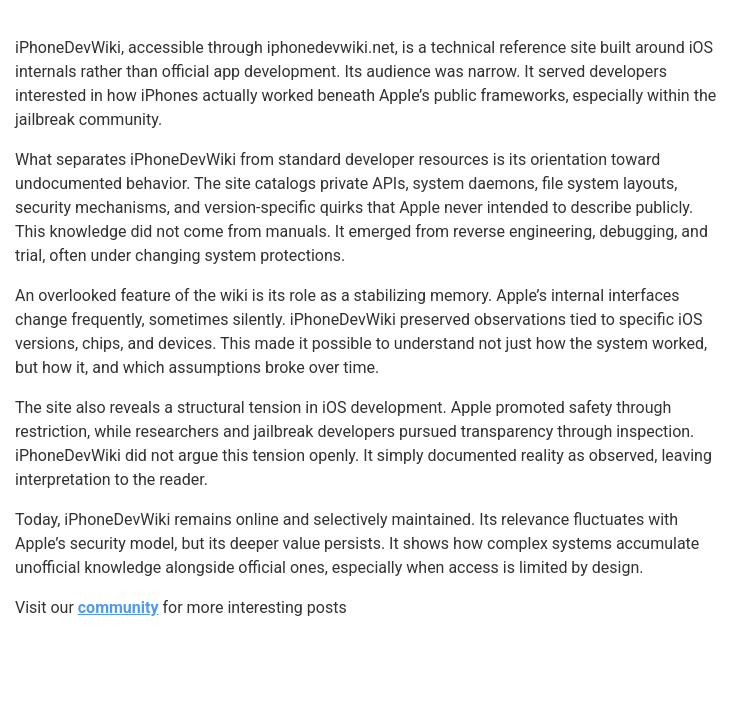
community (118, 607)
